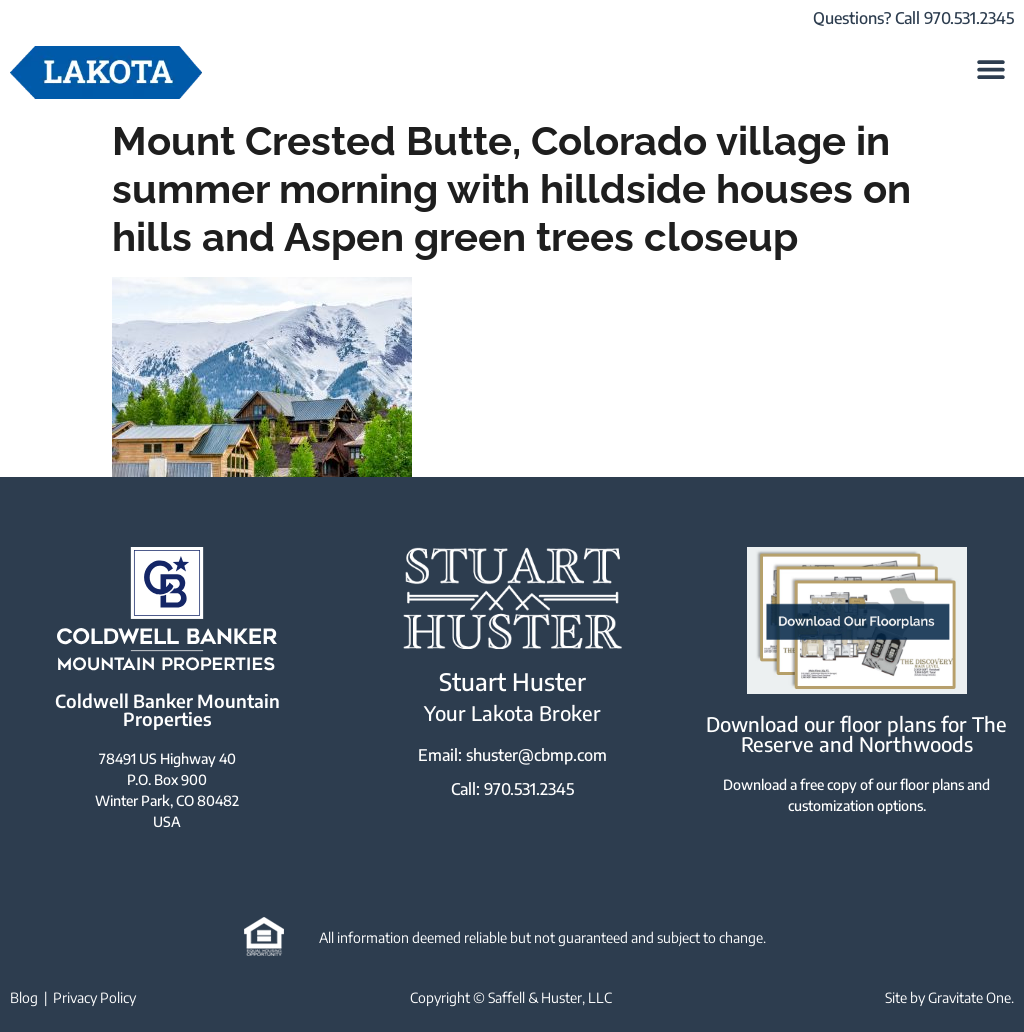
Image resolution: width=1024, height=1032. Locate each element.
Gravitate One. (971, 997)
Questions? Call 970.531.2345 (913, 18)
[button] (991, 68)
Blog (24, 997)
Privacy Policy (94, 997)
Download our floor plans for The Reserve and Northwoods (856, 733)
